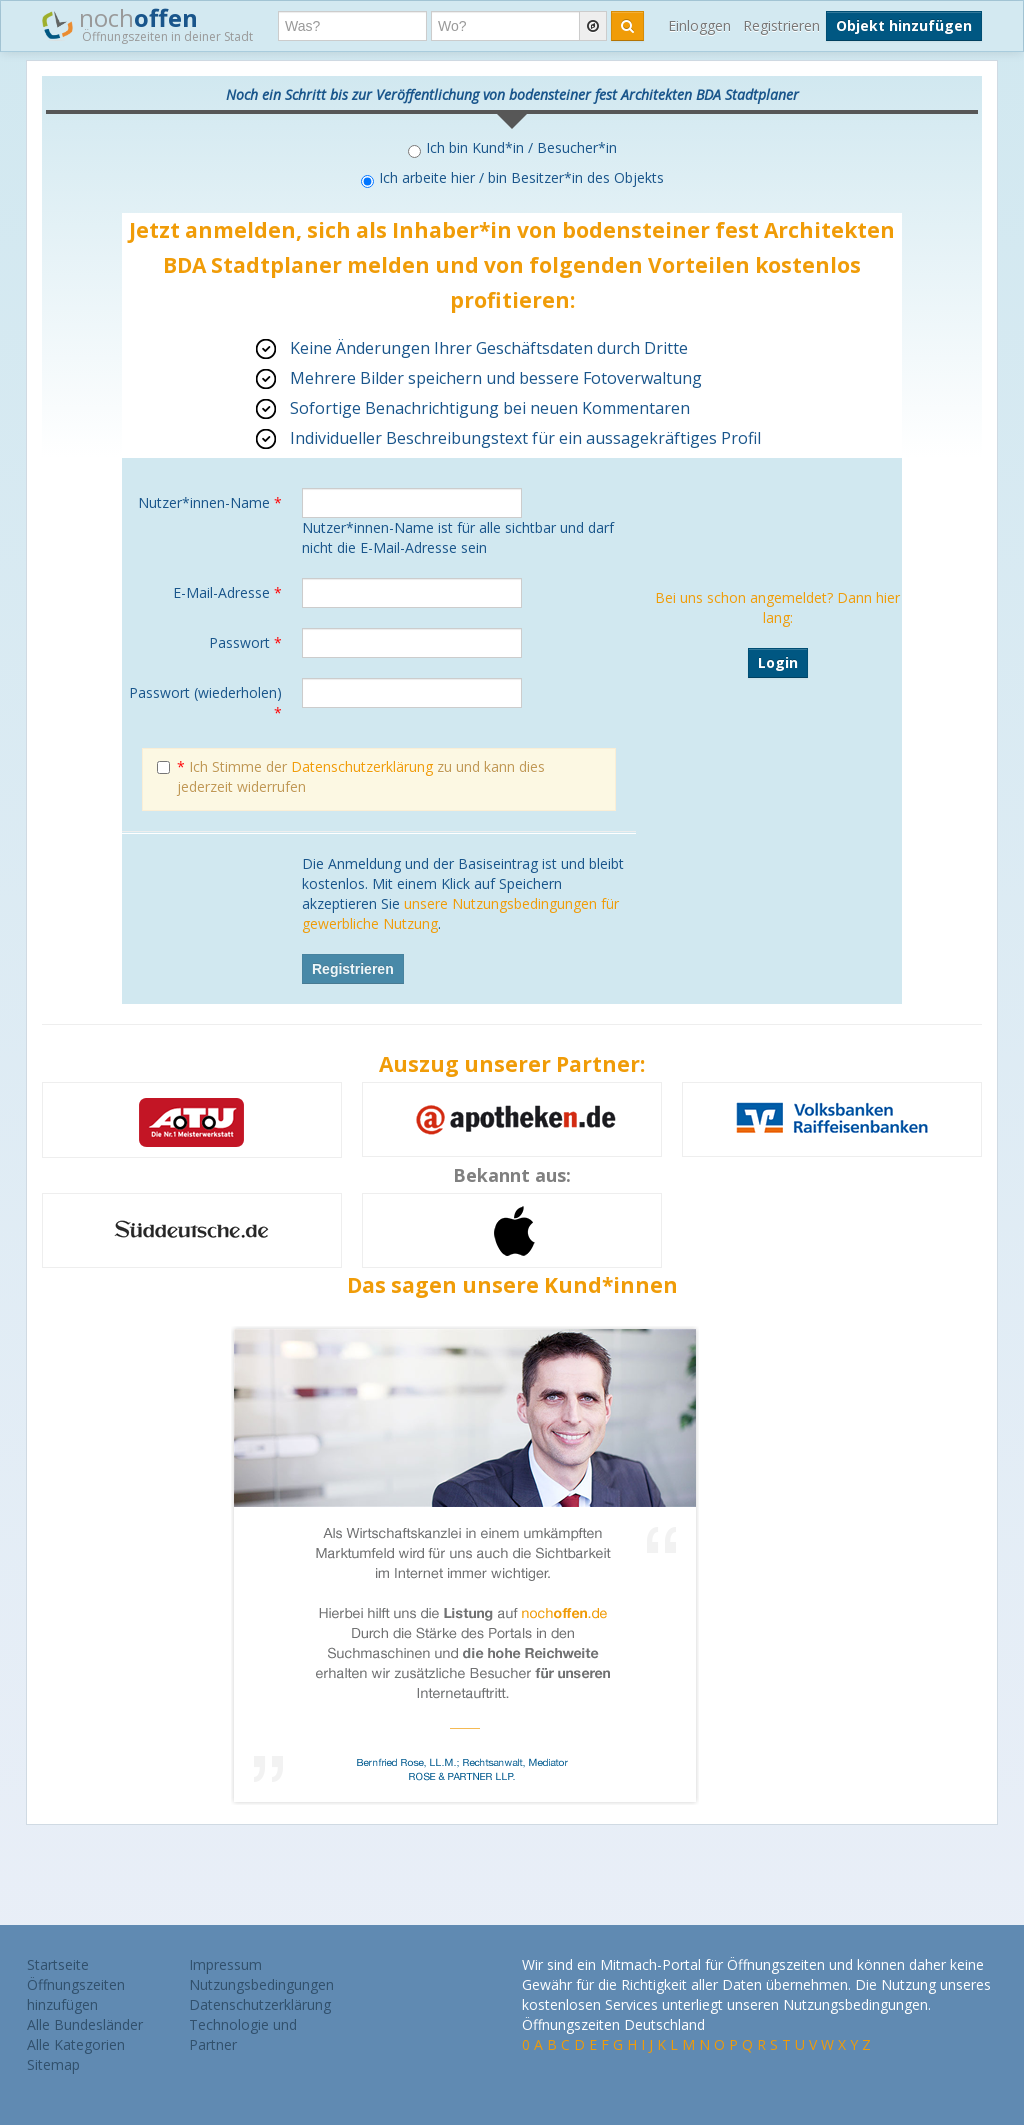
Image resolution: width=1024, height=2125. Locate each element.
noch (147, 24)
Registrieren (781, 25)
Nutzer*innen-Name (210, 502)
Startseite (58, 1964)
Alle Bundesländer (85, 2024)
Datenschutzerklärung (362, 766)
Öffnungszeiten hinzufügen (76, 1994)
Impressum (225, 1964)
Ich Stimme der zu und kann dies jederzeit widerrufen (351, 776)
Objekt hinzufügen (904, 25)
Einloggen (699, 25)
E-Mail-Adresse (227, 592)
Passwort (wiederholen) (205, 702)
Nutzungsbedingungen (261, 1984)
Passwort (245, 642)
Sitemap (53, 2064)
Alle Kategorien (76, 2044)
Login (778, 662)
